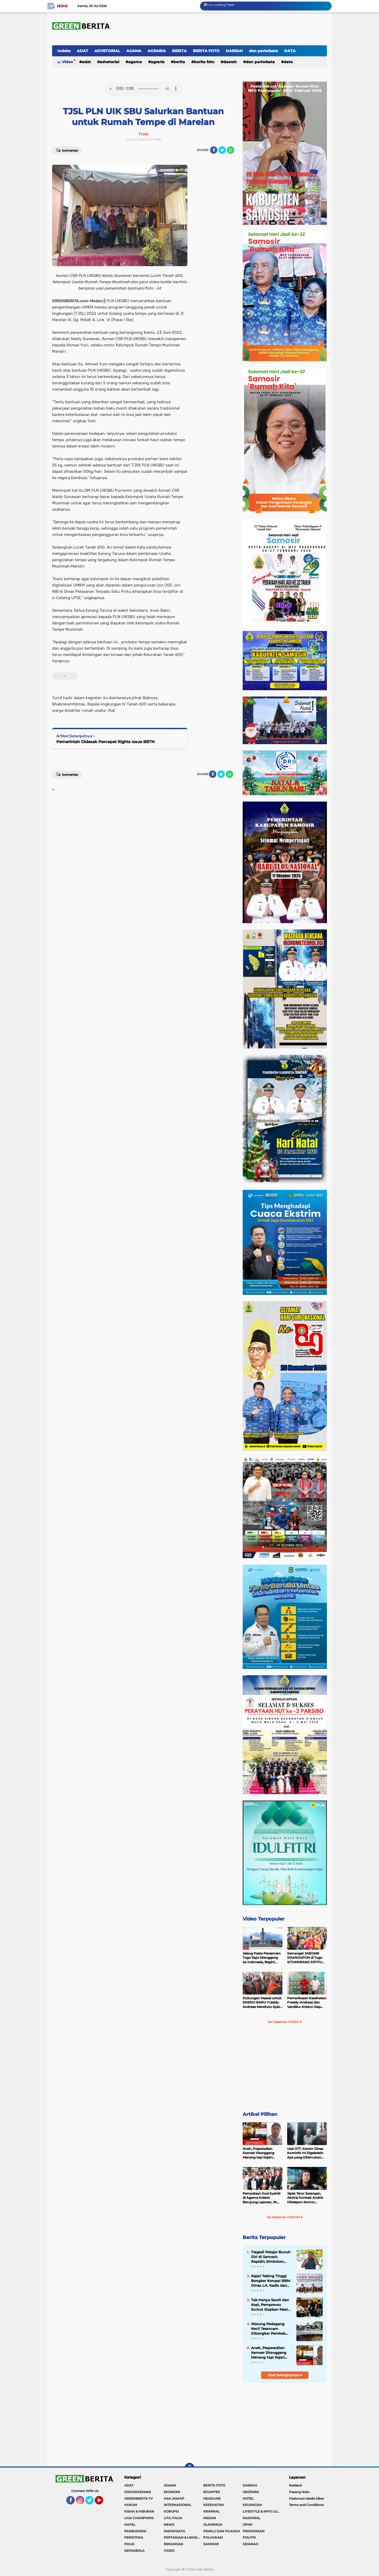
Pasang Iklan (299, 2492)
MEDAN (209, 2518)
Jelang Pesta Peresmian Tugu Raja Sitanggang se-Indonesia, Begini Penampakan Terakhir (262, 1958)
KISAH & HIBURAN (139, 2511)
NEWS (169, 2525)
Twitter (91, 2502)
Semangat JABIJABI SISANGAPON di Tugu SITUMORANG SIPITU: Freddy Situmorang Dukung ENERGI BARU (305, 1958)
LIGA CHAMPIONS (139, 2518)
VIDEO (169, 2551)
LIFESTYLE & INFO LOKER (262, 2511)
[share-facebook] (213, 150)
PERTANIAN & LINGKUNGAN (183, 2537)
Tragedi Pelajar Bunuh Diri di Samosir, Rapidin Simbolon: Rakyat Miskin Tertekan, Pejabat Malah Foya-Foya (271, 2257)
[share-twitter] (222, 150)
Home (62, 6)
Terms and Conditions (306, 2505)
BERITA (179, 50)
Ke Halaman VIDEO (285, 2022)
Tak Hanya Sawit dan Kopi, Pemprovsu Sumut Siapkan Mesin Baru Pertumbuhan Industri (270, 2305)
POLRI (129, 2544)
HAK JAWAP (174, 2498)
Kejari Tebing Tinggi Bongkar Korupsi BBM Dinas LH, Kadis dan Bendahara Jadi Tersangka (270, 2281)
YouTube (103, 2502)
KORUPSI (171, 2511)
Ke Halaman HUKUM (285, 2217)
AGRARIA (157, 50)
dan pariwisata (263, 50)
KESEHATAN (213, 2505)
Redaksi (295, 2485)
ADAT (82, 50)
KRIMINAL (211, 2511)
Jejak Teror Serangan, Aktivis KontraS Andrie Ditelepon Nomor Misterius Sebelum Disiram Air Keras (305, 2198)
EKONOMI (172, 2492)
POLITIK (249, 2537)
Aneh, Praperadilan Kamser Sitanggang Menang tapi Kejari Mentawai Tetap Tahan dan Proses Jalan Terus (260, 2153)
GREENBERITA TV (138, 2498)
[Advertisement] (285, 2067)
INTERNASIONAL (177, 2505)
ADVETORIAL (107, 50)
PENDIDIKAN (254, 2531)
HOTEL (248, 2498)
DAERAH (234, 50)
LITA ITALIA (173, 2518)
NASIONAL (251, 2518)
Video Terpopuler (264, 1919)
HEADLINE (212, 2498)
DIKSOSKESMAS (137, 2492)
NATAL (129, 2525)
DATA (290, 50)
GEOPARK (251, 2492)
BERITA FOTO (206, 50)
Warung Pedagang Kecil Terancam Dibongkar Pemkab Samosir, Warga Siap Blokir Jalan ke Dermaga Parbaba (269, 2329)
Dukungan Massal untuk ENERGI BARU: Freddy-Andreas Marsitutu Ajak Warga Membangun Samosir (262, 2002)
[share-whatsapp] (230, 150)
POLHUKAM (213, 2537)
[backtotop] (189, 2467)
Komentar (67, 150)
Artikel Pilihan (260, 2114)
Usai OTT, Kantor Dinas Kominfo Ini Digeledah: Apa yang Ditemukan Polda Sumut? (305, 2153)
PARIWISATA (174, 2531)
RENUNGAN (173, 2544)
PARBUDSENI (135, 2531)
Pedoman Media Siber (306, 2498)
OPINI (247, 2525)
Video (67, 61)
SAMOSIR (211, 2544)
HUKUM (130, 2505)
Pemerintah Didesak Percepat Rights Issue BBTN (105, 741)
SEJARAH (250, 2544)
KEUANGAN (252, 2505)
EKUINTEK (211, 2492)
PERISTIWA (133, 2537)
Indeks (64, 50)
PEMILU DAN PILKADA (221, 2531)
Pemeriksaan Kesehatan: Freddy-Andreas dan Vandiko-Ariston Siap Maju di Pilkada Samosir (307, 2002)
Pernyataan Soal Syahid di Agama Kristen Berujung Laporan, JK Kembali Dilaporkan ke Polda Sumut (261, 2198)
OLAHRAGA (212, 2525)
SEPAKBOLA (134, 2551)
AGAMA (133, 50)
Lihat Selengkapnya (285, 2375)
